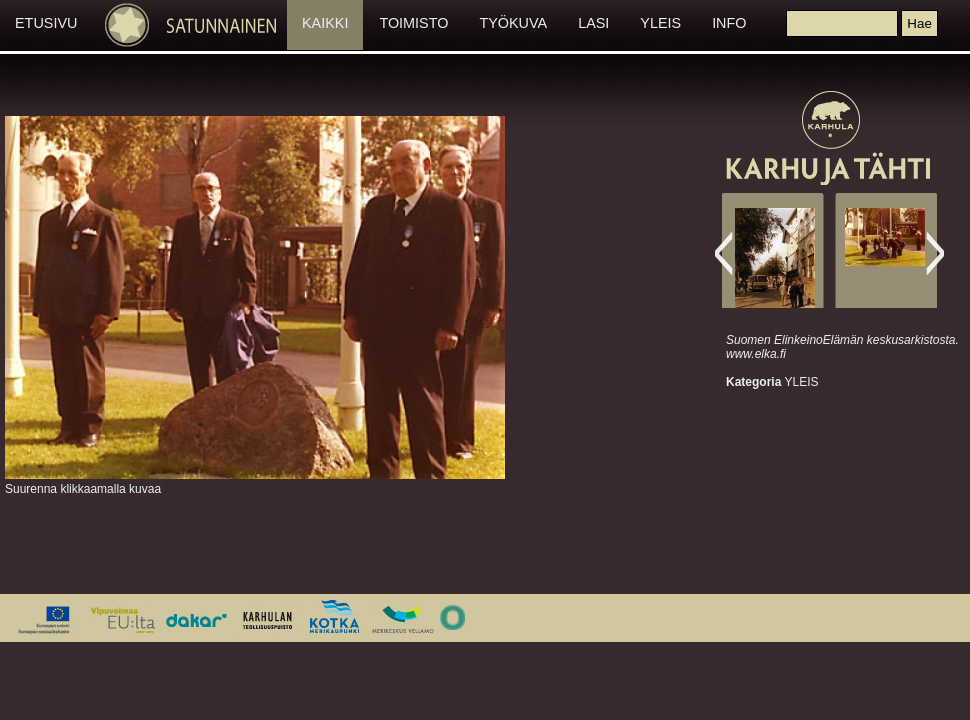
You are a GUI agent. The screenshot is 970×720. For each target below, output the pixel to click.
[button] (919, 23)
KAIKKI (325, 23)
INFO (729, 23)
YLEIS (660, 23)
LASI (593, 23)
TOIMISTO (413, 23)
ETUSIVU (46, 23)
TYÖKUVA (513, 23)
